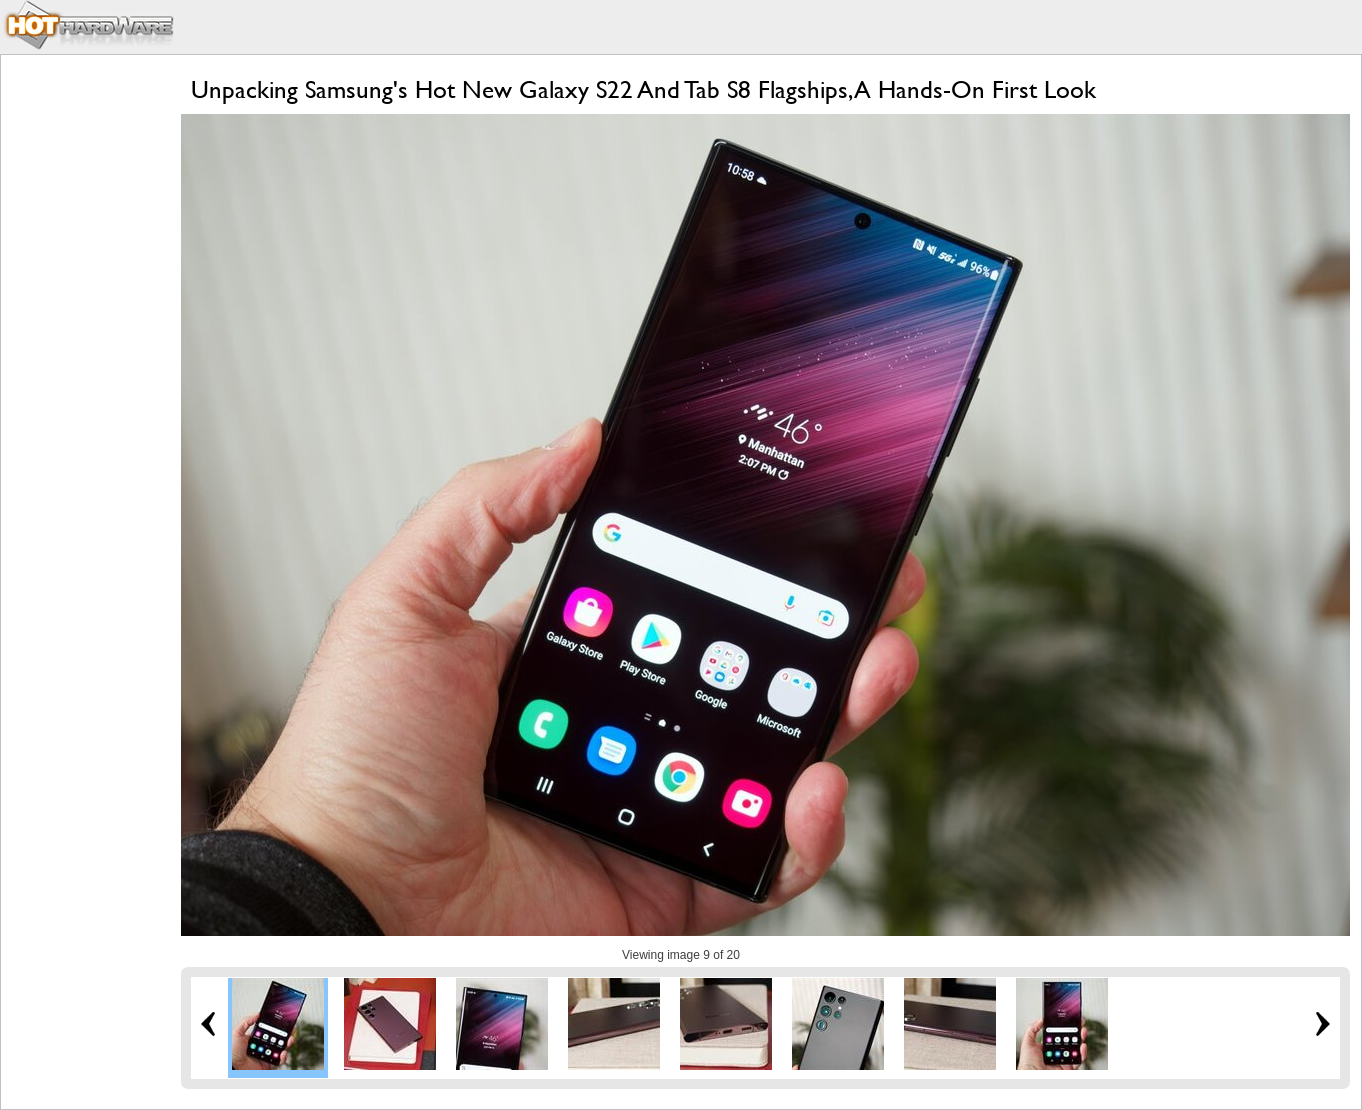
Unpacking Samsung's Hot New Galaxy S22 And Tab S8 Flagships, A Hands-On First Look (643, 89)
